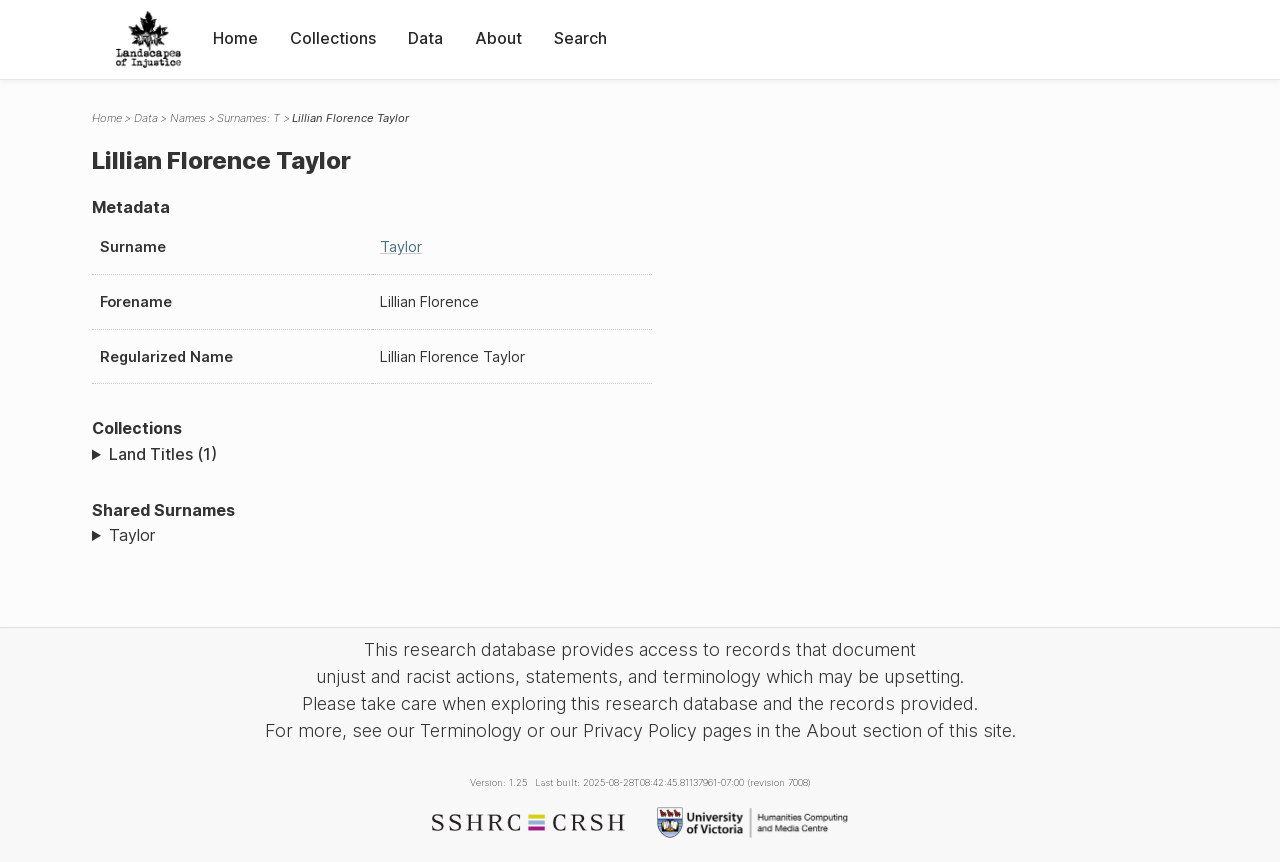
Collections (333, 38)
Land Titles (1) (163, 454)
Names (188, 118)
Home (235, 38)
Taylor (401, 246)
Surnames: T (248, 118)
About (498, 38)
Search (580, 38)
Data (425, 38)
